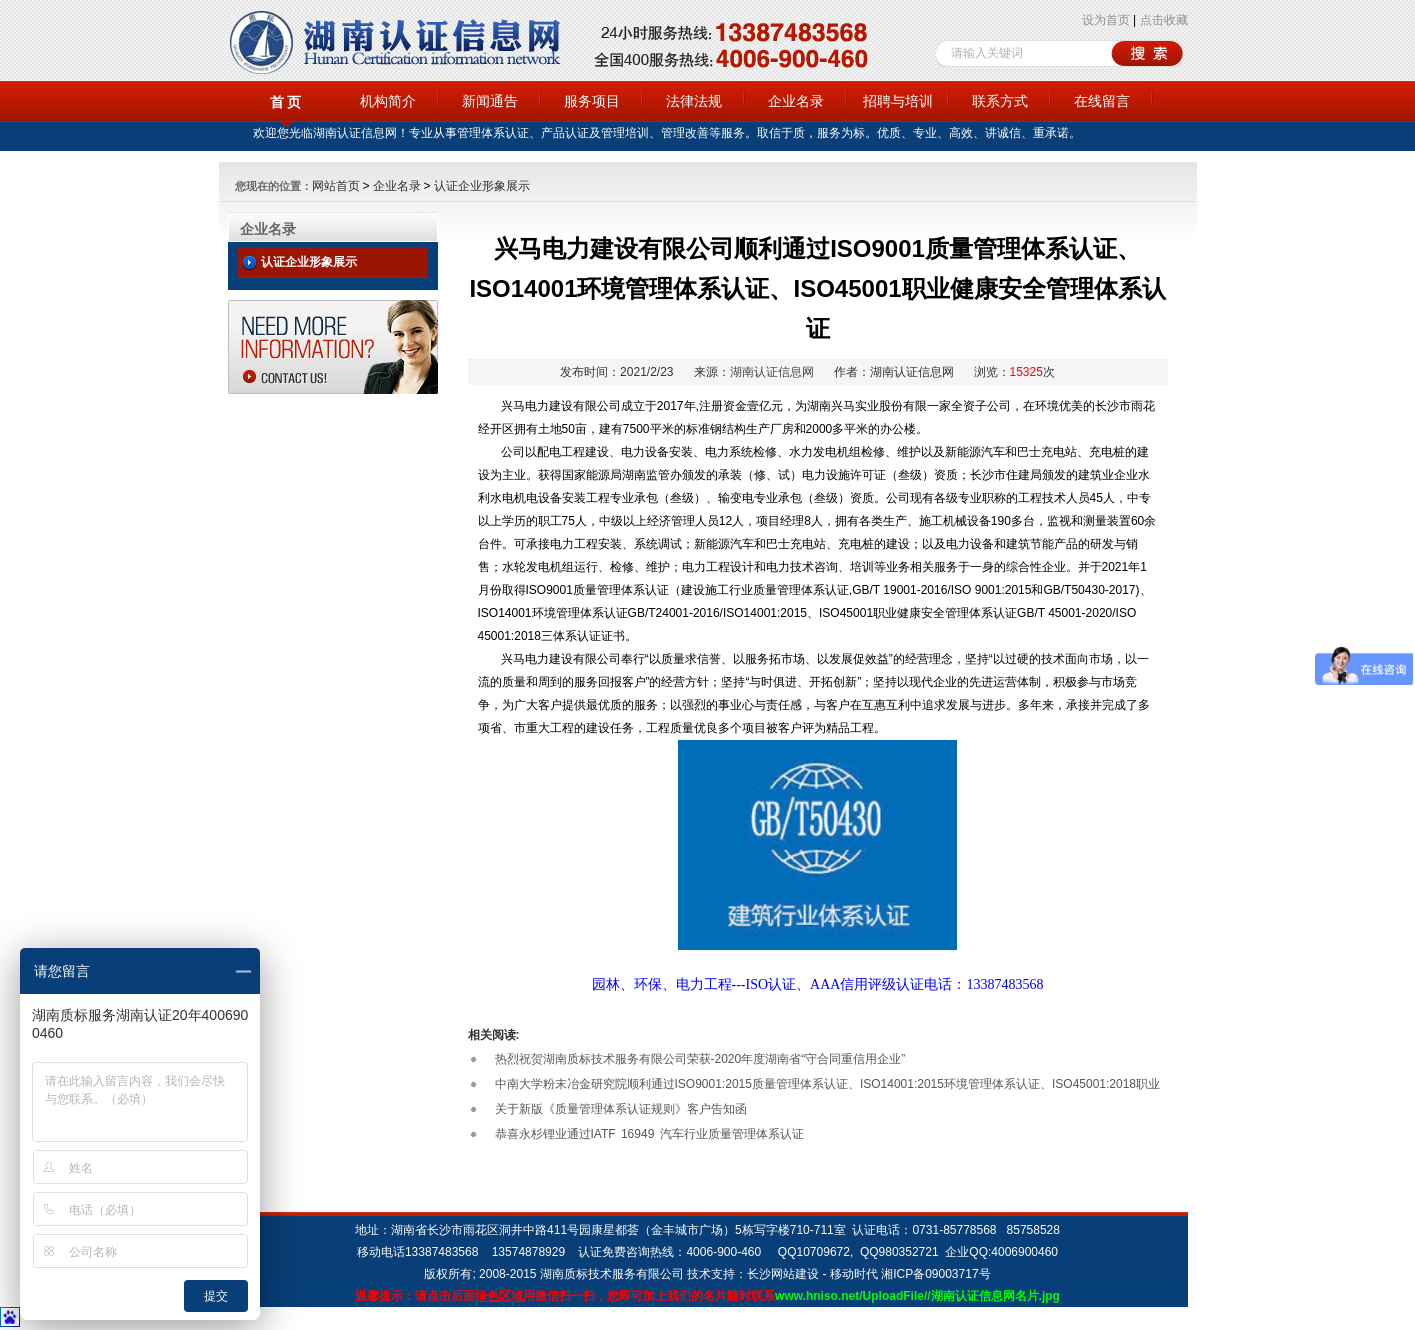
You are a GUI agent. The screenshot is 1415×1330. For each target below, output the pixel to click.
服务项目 (592, 101)
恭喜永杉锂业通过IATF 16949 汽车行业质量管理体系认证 (649, 1134)
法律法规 (694, 101)
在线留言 (1102, 101)
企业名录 (796, 101)
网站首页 (336, 186)
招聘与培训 (898, 101)
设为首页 (1106, 20)
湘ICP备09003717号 (935, 1274)
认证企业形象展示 (482, 186)
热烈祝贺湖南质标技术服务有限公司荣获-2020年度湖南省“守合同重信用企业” (700, 1059)
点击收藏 (1164, 20)
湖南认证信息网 (772, 372)
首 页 (286, 102)
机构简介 (388, 101)
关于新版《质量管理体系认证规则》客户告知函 (621, 1109)
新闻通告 (490, 101)
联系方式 (1000, 101)
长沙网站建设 (783, 1274)
